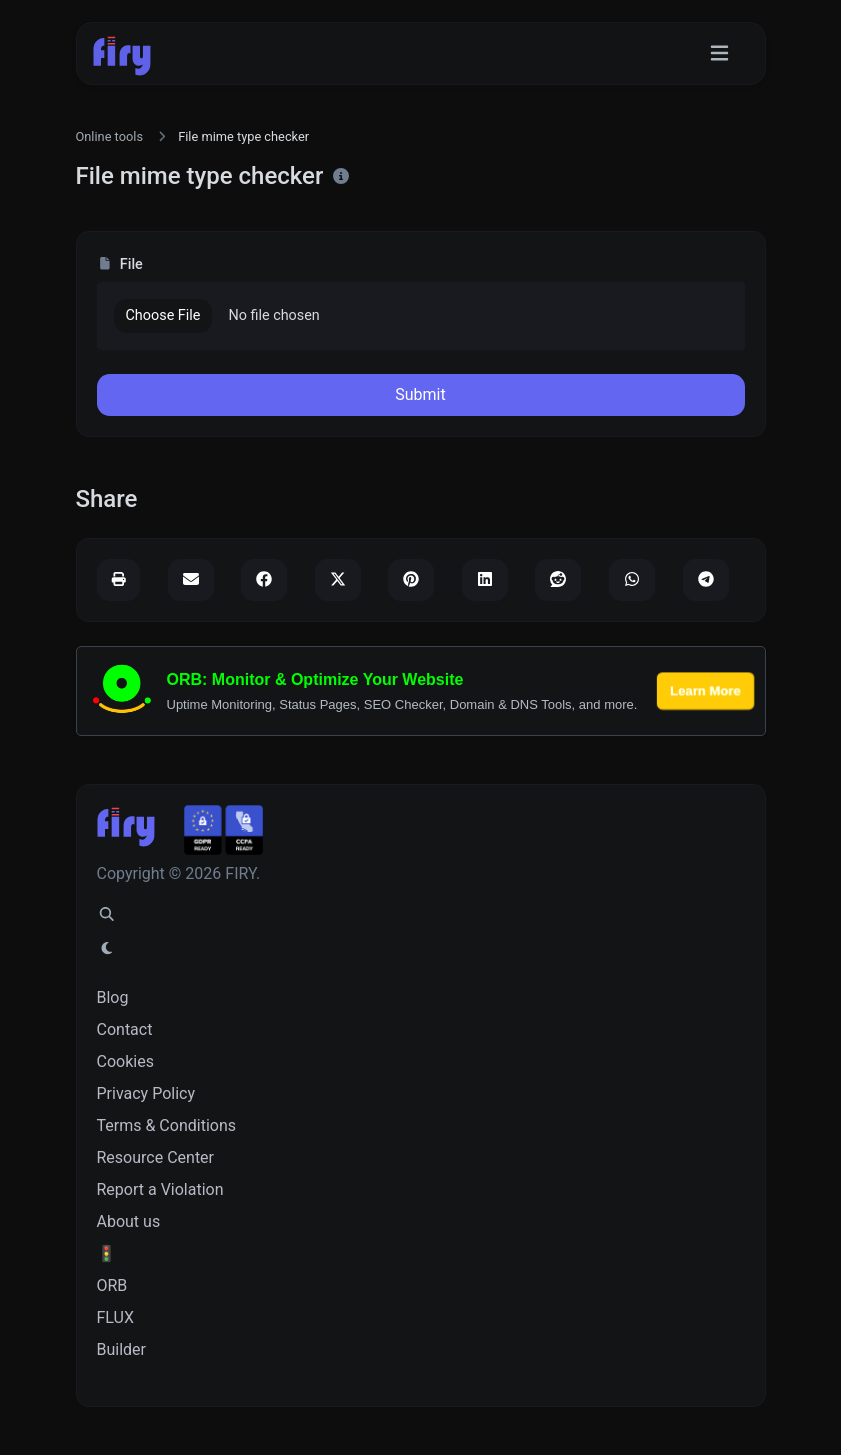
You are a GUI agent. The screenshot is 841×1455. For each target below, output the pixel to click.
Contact (125, 1029)
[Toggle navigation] (719, 53)
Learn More (705, 690)
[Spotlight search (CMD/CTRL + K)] (107, 915)
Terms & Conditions (167, 1125)
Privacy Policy (146, 1093)
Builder (122, 1349)
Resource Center (156, 1157)
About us (129, 1221)
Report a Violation (160, 1189)
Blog (113, 997)
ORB (112, 1285)
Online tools (110, 136)
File (120, 264)
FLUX (115, 1317)
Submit (420, 394)
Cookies (125, 1061)
